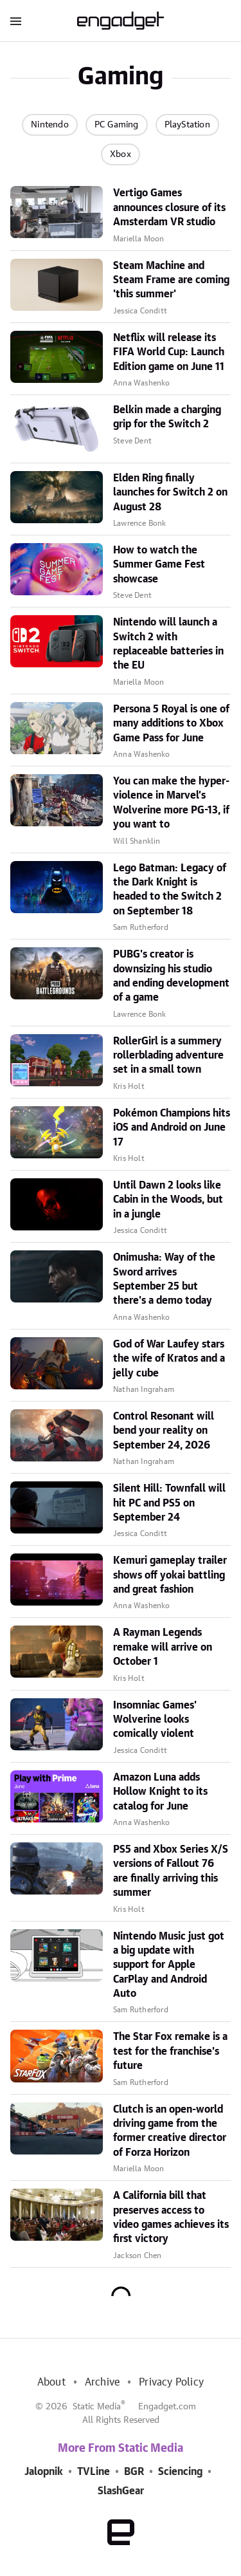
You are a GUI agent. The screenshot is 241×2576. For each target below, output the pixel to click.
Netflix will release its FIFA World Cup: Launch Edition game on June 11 (168, 352)
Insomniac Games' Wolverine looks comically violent (155, 1719)
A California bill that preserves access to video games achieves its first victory (171, 2217)
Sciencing (180, 2472)
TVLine (93, 2472)
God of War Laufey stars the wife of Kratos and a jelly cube (169, 1358)
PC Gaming (116, 124)
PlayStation (187, 124)
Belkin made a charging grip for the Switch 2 (167, 417)
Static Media (97, 2406)
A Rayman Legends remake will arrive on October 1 (162, 1647)
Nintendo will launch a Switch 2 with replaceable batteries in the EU (168, 644)
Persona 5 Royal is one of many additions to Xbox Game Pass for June (171, 723)
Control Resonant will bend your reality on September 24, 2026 (163, 1430)
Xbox (120, 154)
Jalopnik (43, 2472)
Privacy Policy (171, 2382)
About (51, 2382)
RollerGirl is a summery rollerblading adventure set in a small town (168, 1055)
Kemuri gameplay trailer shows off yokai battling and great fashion (170, 1575)
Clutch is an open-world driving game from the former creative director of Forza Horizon (169, 2131)
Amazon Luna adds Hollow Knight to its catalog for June (160, 1792)
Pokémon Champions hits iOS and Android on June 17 (171, 1127)
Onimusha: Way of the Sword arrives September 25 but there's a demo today (164, 1279)
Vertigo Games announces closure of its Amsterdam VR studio (169, 207)
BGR (134, 2472)
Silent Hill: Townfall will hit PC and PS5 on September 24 (169, 1503)
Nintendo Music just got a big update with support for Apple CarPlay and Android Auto (168, 1965)
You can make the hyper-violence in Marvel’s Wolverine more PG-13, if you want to (171, 802)
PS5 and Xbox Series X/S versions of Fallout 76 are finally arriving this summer (170, 1871)
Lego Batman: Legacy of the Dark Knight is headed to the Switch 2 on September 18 (169, 889)
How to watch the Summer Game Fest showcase (159, 564)
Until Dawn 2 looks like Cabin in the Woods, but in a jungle (168, 1199)
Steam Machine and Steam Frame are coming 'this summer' (171, 280)
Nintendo (50, 124)
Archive (102, 2382)
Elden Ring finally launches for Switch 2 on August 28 (170, 492)
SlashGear (121, 2491)
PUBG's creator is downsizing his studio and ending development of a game (171, 976)
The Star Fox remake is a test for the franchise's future (170, 2051)
